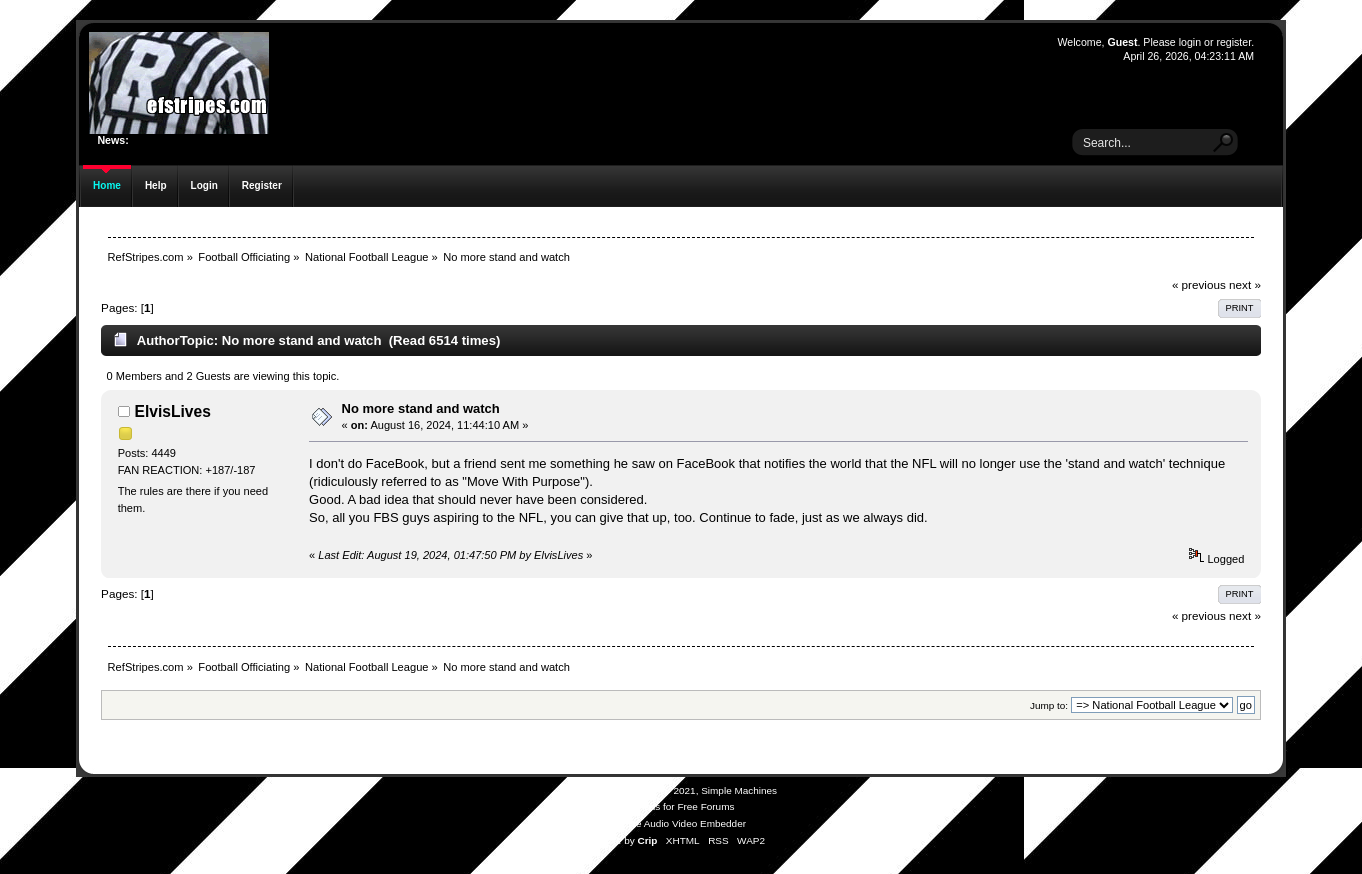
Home (107, 185)
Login (204, 185)
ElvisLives (173, 411)
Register (262, 185)
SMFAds (642, 806)
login (1190, 42)
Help (156, 185)
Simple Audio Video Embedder (678, 823)
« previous (1199, 284)
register (1233, 42)
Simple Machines (739, 790)
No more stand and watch (421, 408)
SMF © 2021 (668, 790)
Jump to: (1049, 705)
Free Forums (705, 806)
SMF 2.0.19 (606, 790)
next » (1245, 284)
